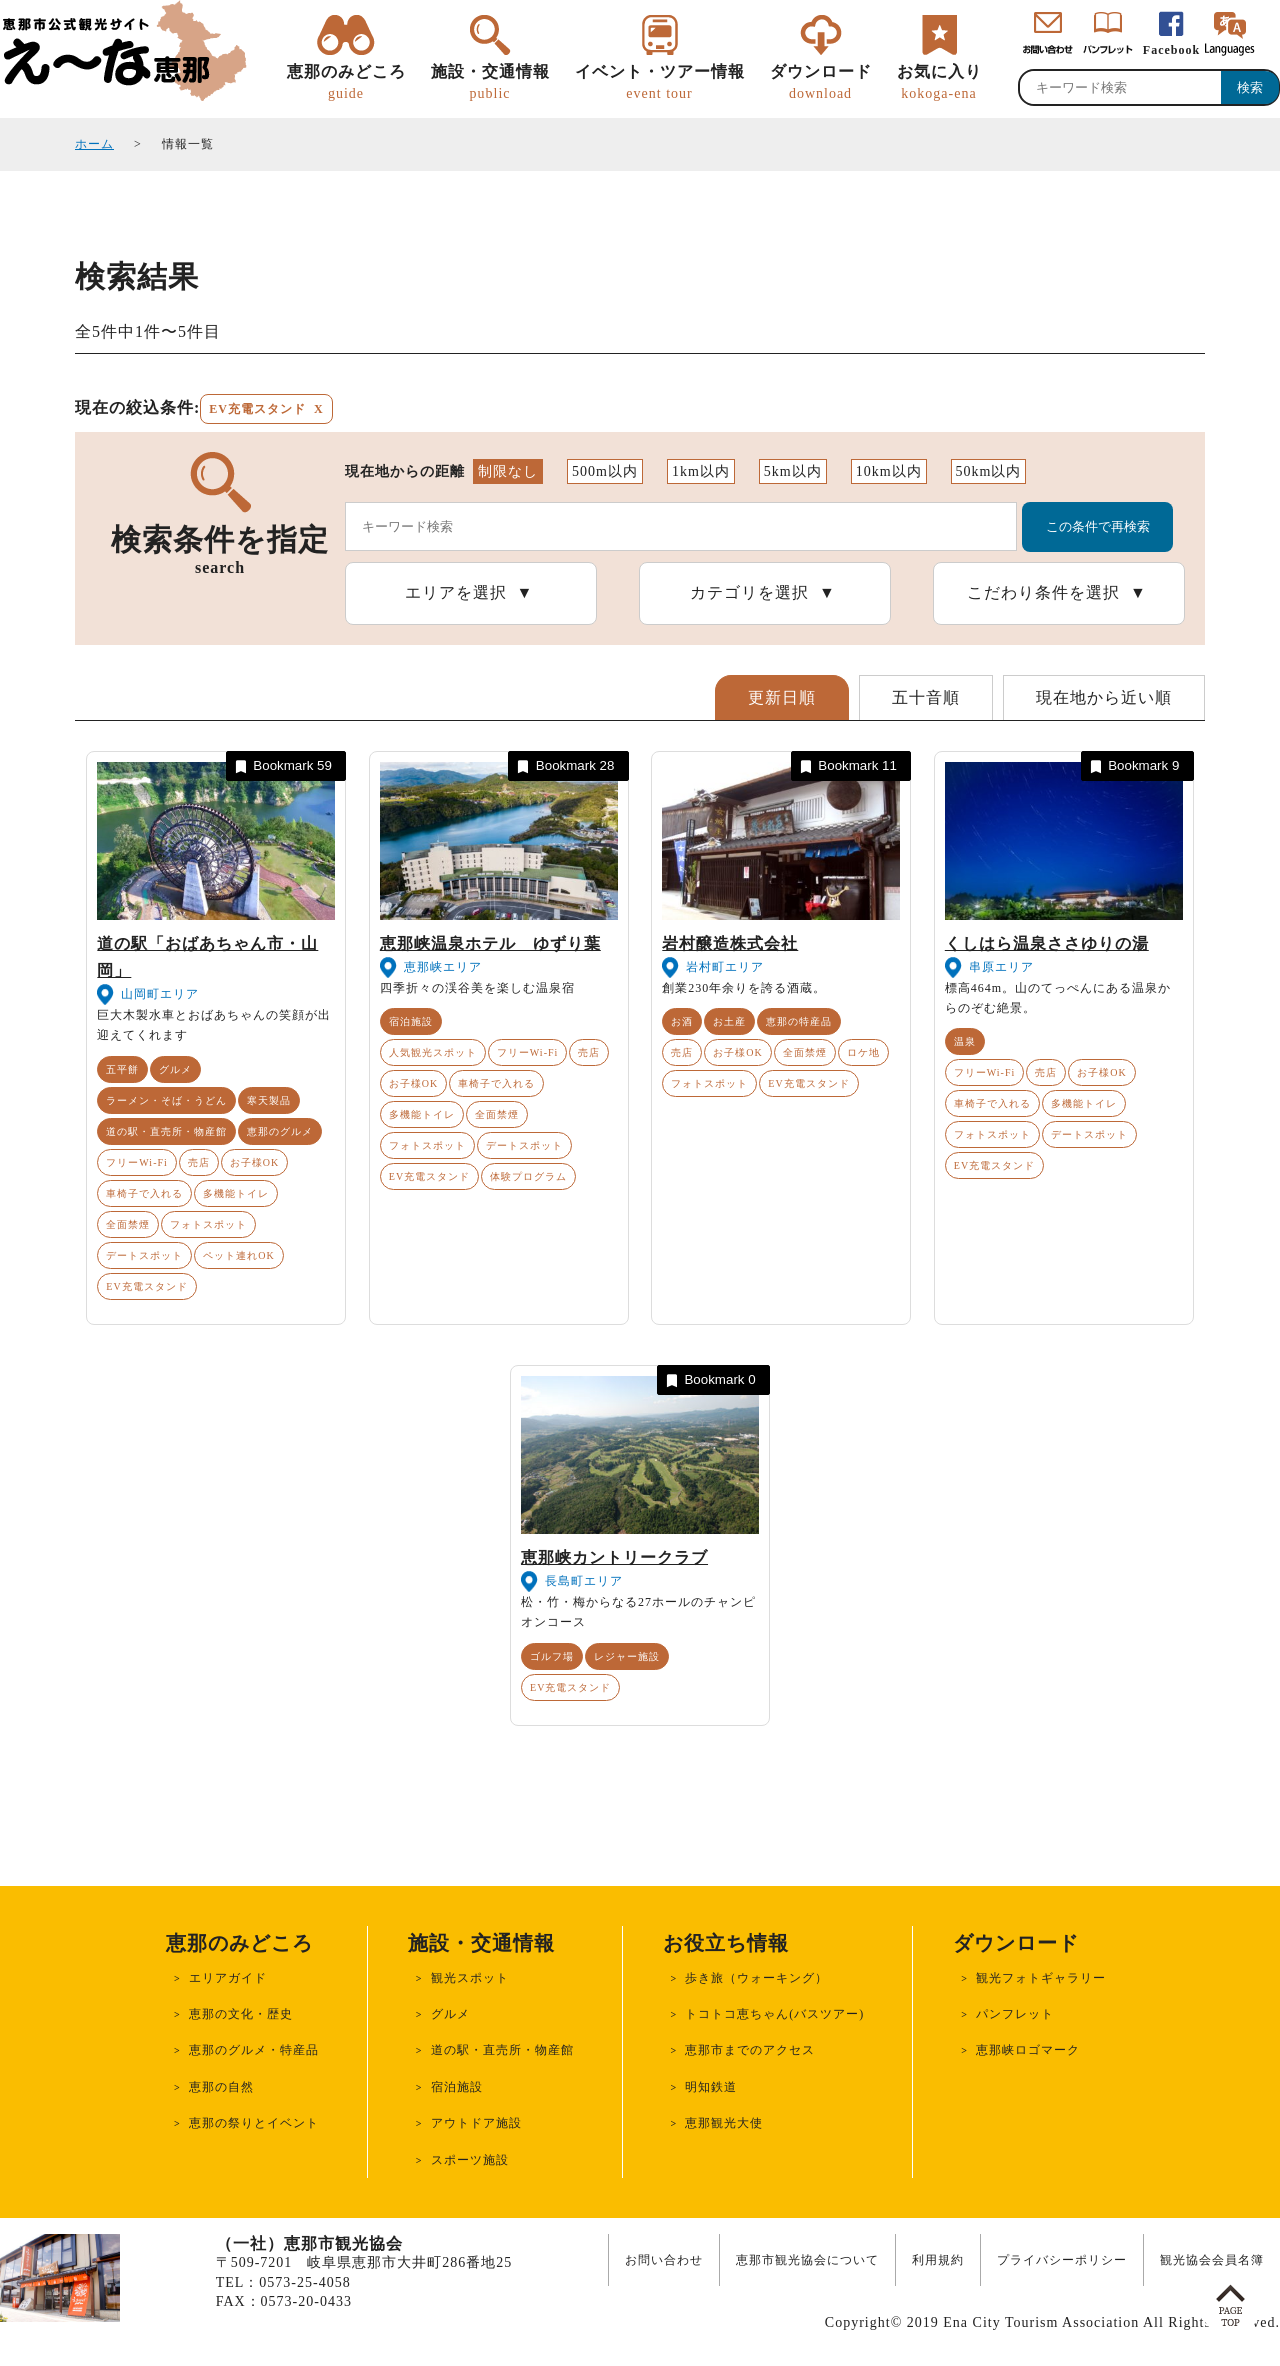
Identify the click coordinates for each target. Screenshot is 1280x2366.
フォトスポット (208, 1224)
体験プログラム (528, 1176)
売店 (199, 1162)
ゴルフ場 (552, 1656)
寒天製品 (269, 1100)
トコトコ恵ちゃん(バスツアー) (774, 2014)
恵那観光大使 (724, 2123)
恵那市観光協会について (807, 2260)
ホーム (94, 144)
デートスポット (144, 1255)
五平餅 (122, 1069)
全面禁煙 (128, 1224)
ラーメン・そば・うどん (166, 1100)
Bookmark (282, 766)
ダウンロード (821, 83)
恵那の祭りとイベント (254, 2123)
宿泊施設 (411, 1021)
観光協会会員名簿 (1212, 2260)
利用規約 (938, 2260)
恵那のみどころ (346, 83)
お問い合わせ (664, 2260)
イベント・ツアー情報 (660, 83)
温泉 (965, 1041)
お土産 (729, 1021)
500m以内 (605, 471)
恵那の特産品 (799, 1021)
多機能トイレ (236, 1193)
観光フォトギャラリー (1041, 1978)
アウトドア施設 (476, 2123)
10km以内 (889, 471)
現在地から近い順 (1104, 697)
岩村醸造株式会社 (730, 943)
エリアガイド (228, 1978)
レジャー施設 (627, 1656)
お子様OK (254, 1162)
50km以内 (989, 471)
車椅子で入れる (144, 1193)
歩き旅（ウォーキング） (756, 1978)
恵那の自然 (221, 2087)
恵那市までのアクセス (750, 2050)
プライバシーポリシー (1062, 2260)
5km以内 (793, 471)
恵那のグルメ (280, 1131)
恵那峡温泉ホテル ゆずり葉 (490, 943)
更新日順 (782, 697)
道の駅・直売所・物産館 (166, 1131)
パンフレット (1015, 2014)
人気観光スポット (433, 1052)
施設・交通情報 (490, 83)
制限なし (508, 471)
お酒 (682, 1021)
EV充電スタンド (146, 1286)
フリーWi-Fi (137, 1162)
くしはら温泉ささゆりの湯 (1047, 943)
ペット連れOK (238, 1255)
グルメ (175, 1069)
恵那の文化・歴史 (241, 2014)
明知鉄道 (711, 2087)
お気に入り (939, 83)
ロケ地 (863, 1052)
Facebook (1171, 50)
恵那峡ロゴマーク (1028, 2050)
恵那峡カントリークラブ (614, 1557)
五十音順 (926, 697)
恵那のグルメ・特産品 (254, 2050)
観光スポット (470, 1978)
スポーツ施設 (470, 2160)
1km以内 (701, 471)
